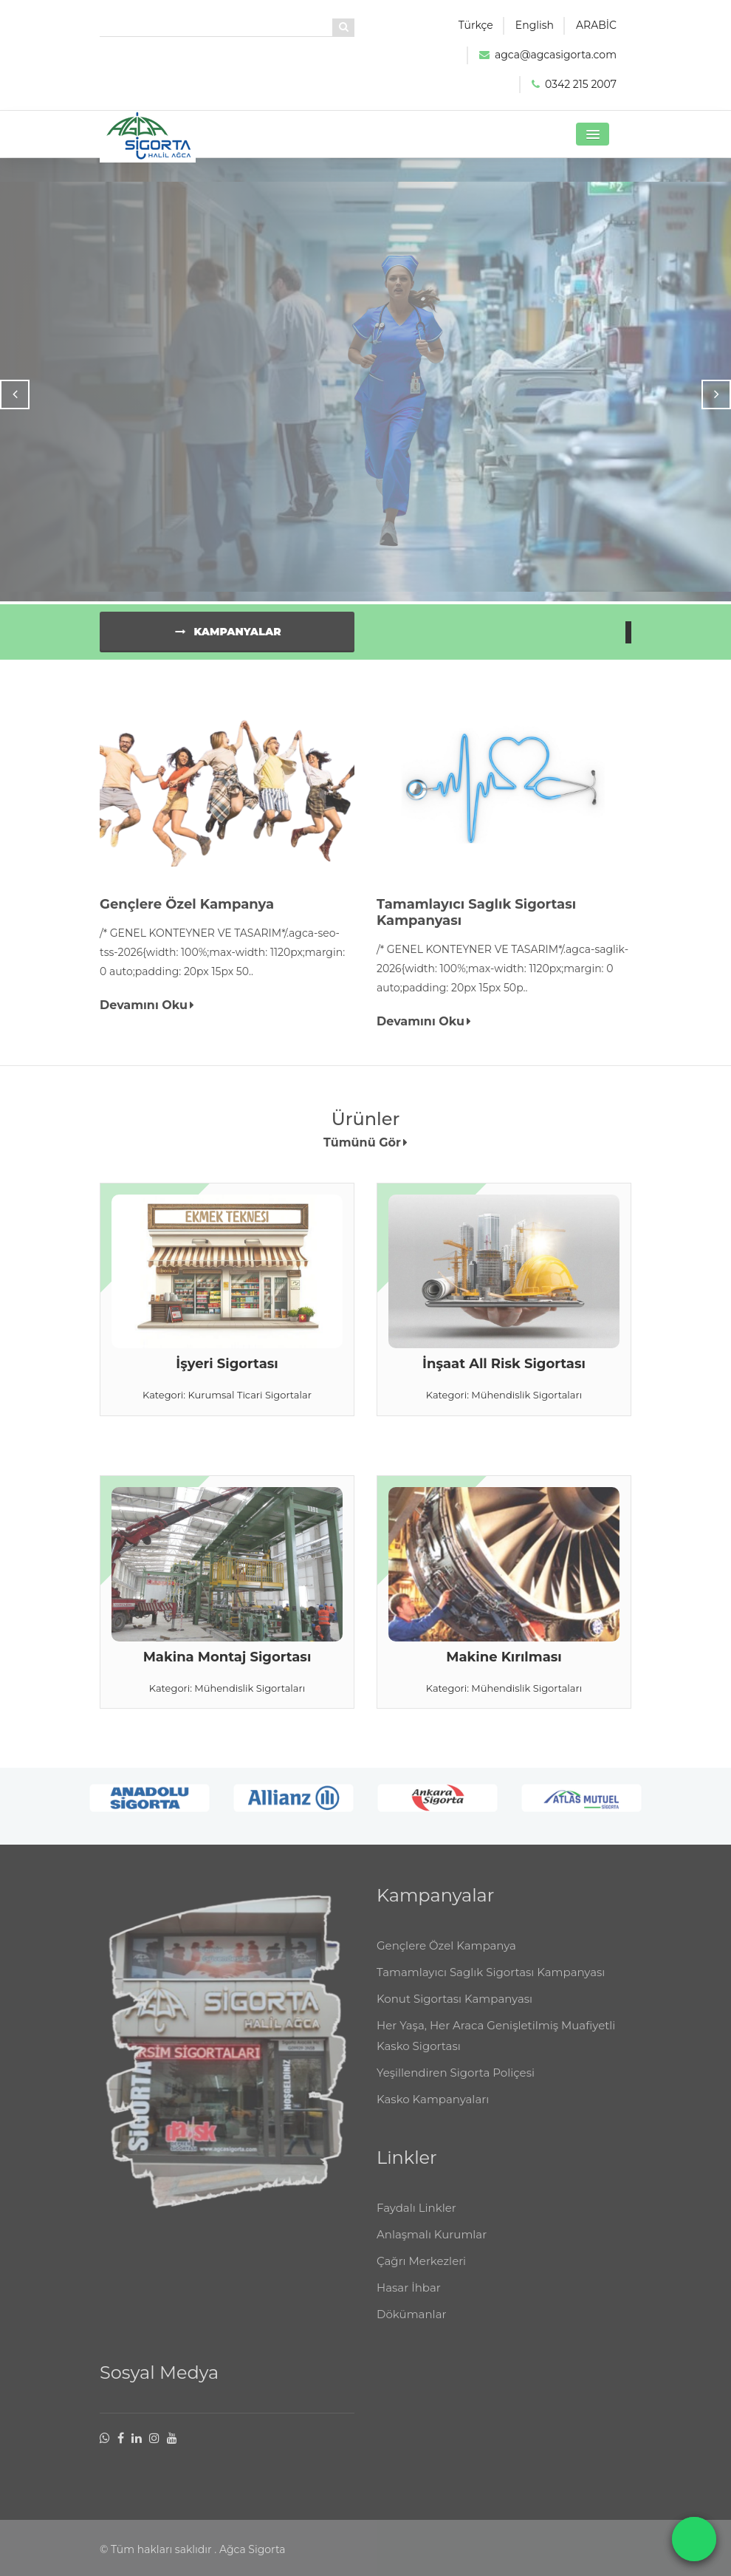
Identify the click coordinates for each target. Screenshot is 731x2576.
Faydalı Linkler (416, 2219)
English (534, 25)
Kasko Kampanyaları (433, 2110)
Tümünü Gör (365, 1148)
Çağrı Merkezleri (421, 2272)
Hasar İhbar (409, 2299)
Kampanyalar (226, 637)
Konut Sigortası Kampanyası (454, 2010)
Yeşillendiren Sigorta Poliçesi (456, 2084)
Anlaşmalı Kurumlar (432, 2245)
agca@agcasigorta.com (556, 54)
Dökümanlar (412, 2325)
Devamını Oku (147, 1011)
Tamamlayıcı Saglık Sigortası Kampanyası (491, 1983)
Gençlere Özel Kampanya (446, 1957)
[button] (592, 134)
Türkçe (476, 25)
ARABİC (596, 25)
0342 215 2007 (581, 84)
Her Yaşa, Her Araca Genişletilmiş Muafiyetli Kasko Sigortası (496, 2046)
